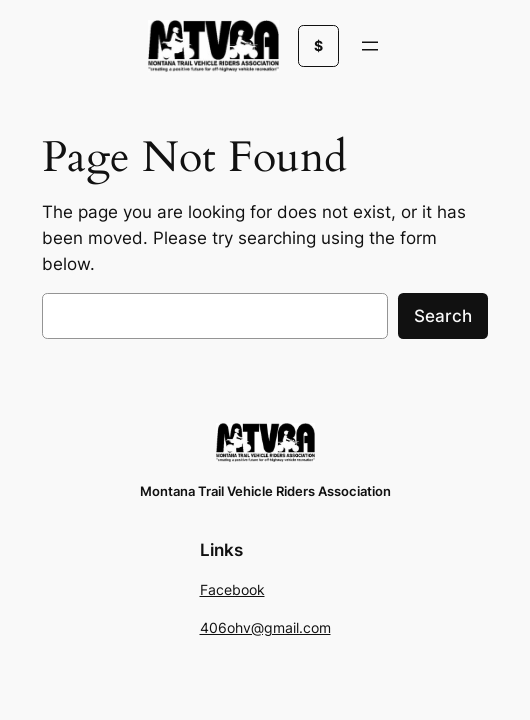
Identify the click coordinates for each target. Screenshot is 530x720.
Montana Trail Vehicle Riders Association (265, 491)
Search (443, 316)
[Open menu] (370, 46)
